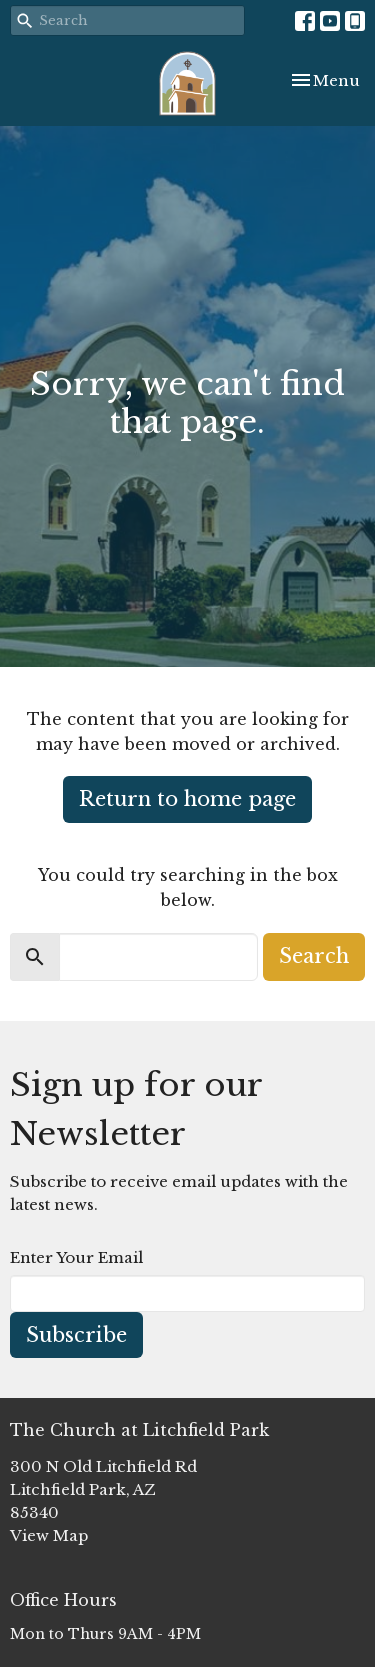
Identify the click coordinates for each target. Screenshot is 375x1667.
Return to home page (187, 799)
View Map (49, 1535)
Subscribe (76, 1335)
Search (314, 956)
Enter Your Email (76, 1257)
